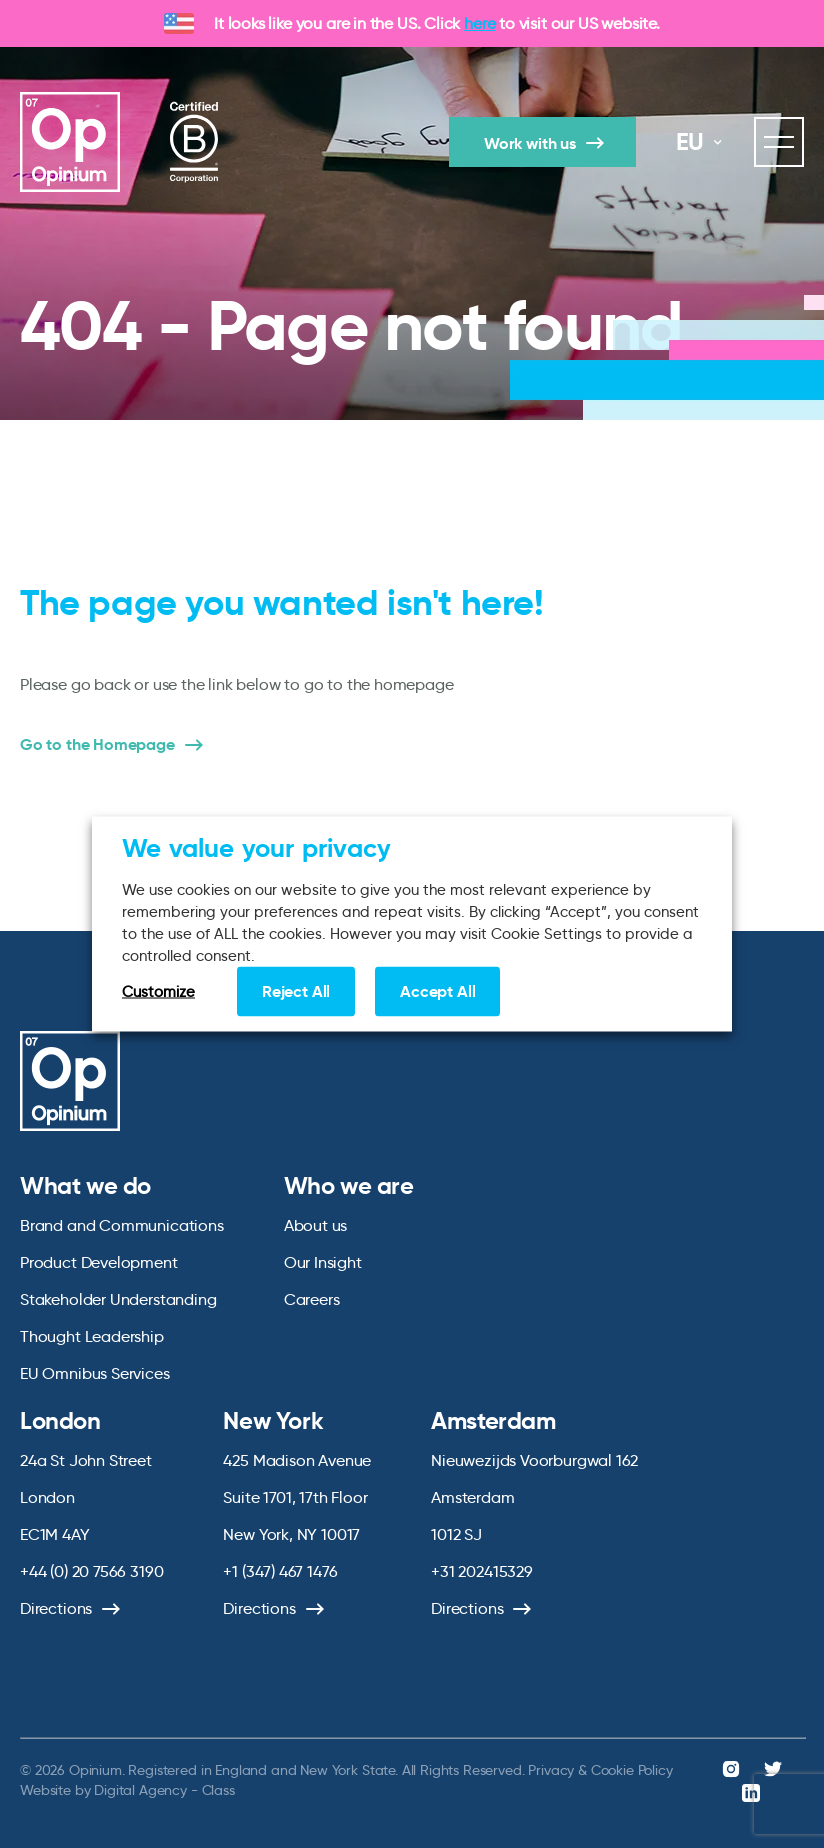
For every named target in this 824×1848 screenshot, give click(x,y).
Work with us (530, 143)
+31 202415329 (482, 1571)
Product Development (99, 1262)
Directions (56, 1608)
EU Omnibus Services (95, 1373)
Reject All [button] (296, 991)
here (479, 23)
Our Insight (323, 1262)
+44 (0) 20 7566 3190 (91, 1571)
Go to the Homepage (97, 745)
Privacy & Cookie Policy (600, 1770)
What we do (85, 1186)
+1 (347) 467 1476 (280, 1571)
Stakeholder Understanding (118, 1299)
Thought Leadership (92, 1336)
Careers (312, 1299)
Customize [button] (158, 992)
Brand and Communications (122, 1225)
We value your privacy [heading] (256, 848)
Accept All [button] (437, 991)
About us (316, 1225)
